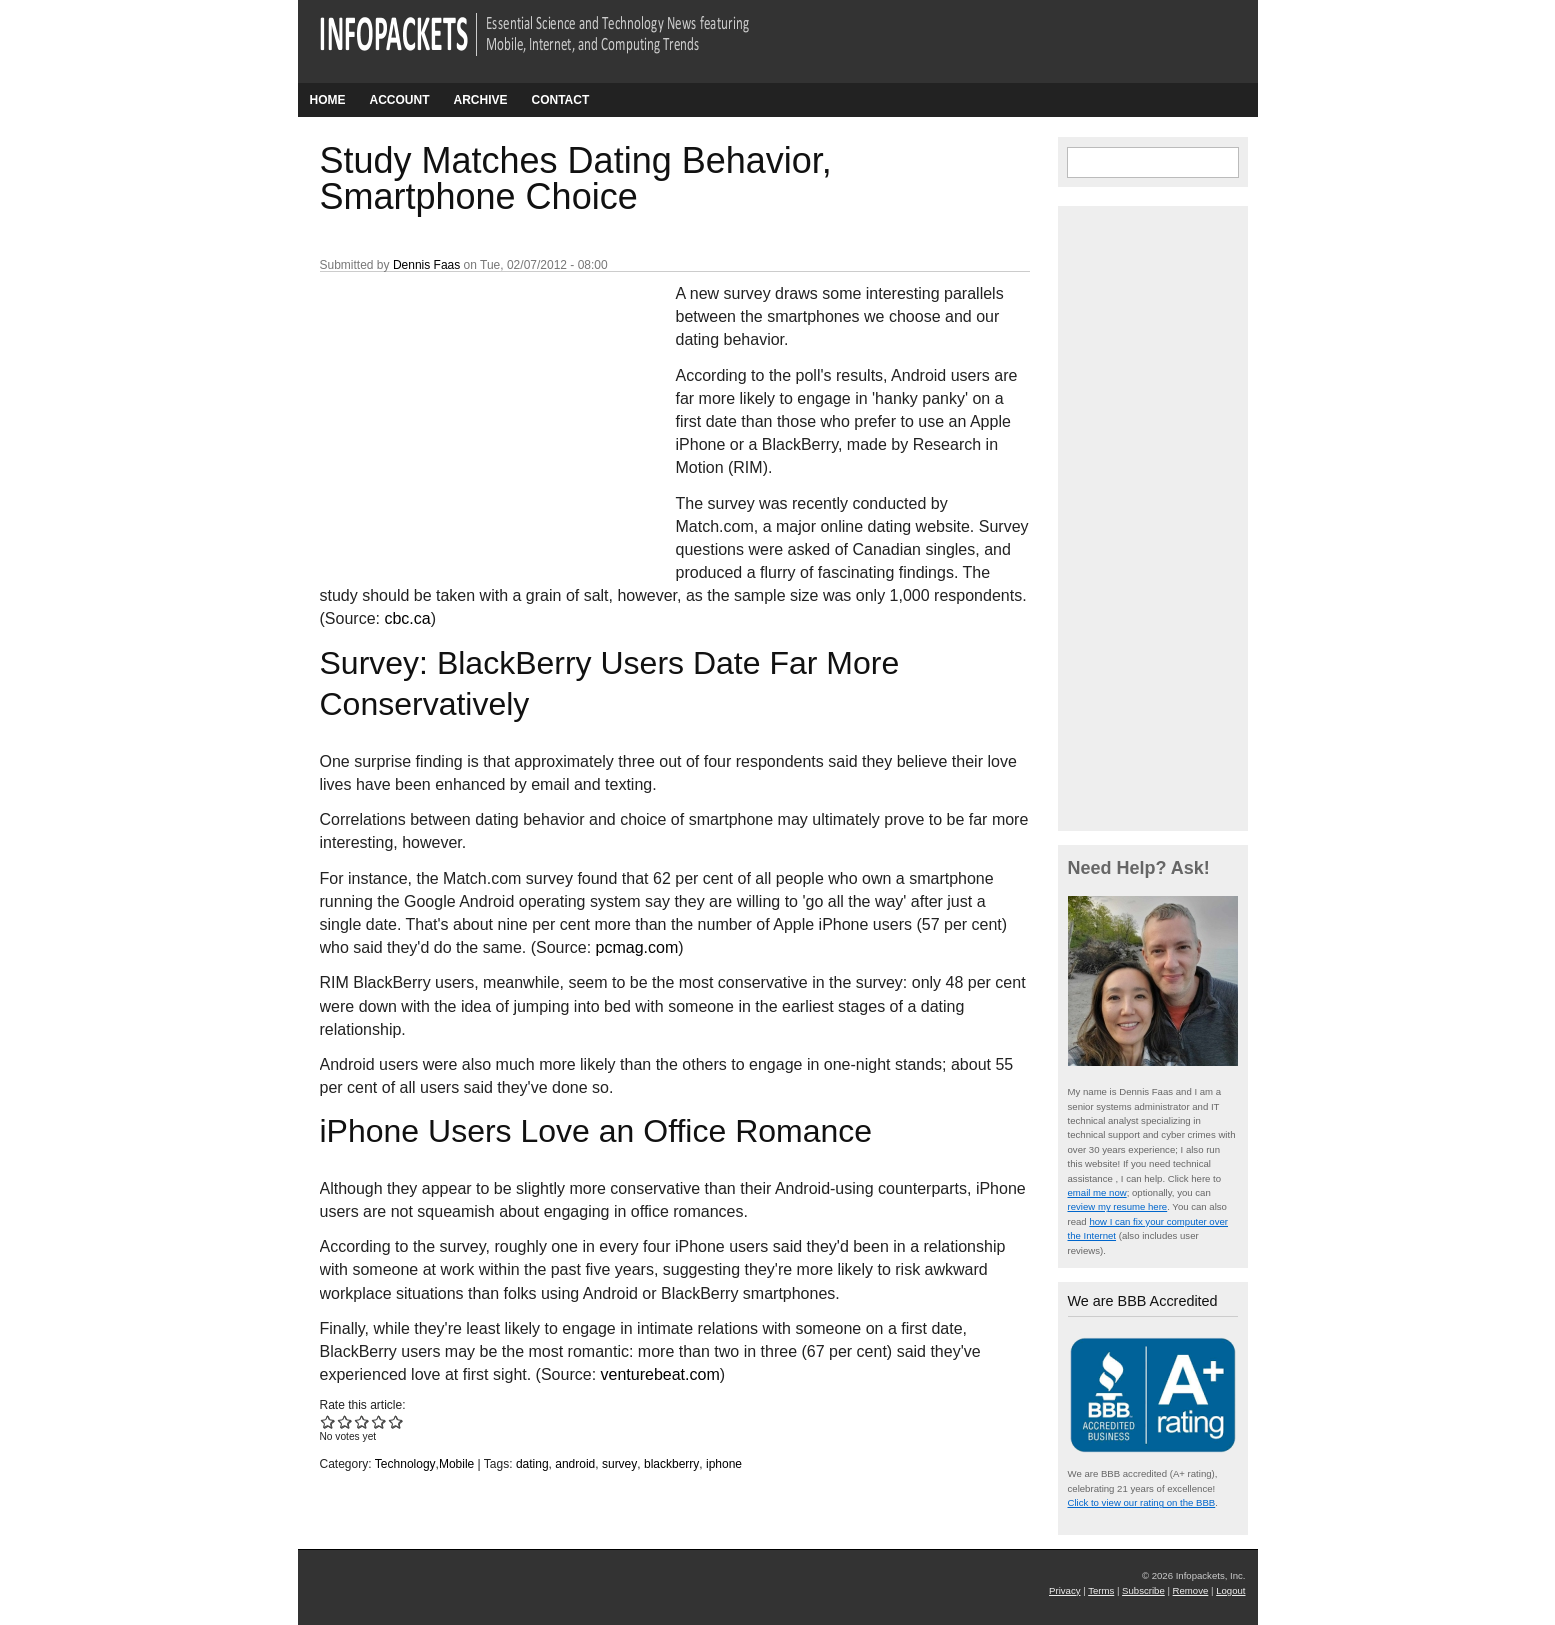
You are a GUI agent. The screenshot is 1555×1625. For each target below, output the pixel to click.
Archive (481, 100)
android (575, 1464)
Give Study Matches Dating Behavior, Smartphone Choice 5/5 (396, 1421)
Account (400, 100)
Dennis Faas (426, 265)
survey (619, 1464)
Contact (561, 100)
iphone (724, 1464)
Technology (405, 1464)
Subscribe (1143, 1590)
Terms (1101, 1590)
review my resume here (1118, 1206)
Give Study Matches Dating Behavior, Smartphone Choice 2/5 (345, 1421)
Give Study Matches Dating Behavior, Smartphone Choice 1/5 (328, 1421)
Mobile (456, 1464)
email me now (1097, 1192)
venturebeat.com (660, 1374)
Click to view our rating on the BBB (1142, 1502)
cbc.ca (407, 618)
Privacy (1064, 1590)
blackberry (671, 1464)
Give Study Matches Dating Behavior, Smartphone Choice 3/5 (362, 1421)
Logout (1230, 1590)
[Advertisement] (470, 415)
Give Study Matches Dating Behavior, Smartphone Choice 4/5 (379, 1421)
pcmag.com (637, 947)
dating (532, 1464)
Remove (1191, 1590)
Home (328, 100)
